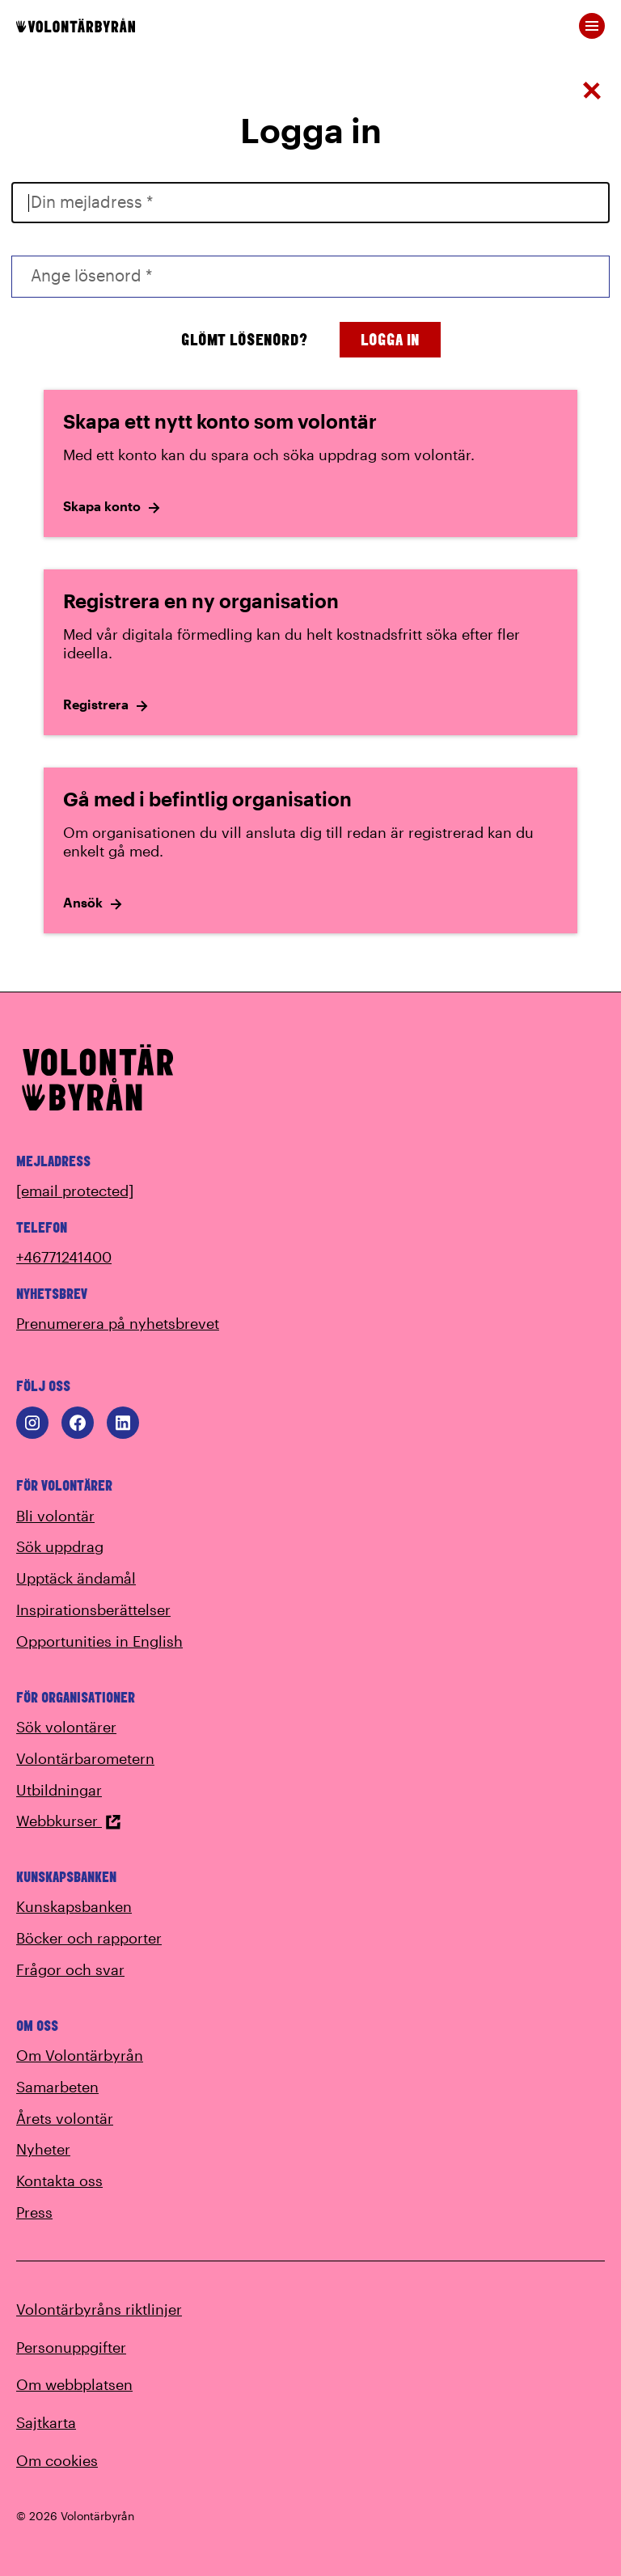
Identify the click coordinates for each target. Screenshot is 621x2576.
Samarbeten (57, 2087)
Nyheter (43, 2149)
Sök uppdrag (60, 1546)
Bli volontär (55, 1516)
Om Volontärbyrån (79, 2055)
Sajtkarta (46, 2422)
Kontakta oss (59, 2180)
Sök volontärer (66, 1727)
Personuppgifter (71, 2347)
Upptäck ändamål (76, 1578)
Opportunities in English (99, 1641)
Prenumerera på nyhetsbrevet (117, 1323)
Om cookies (57, 2460)
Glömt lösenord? (244, 339)
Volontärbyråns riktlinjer (99, 2309)
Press (34, 2212)
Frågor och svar (70, 1969)
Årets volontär (64, 2118)
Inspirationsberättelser (93, 1609)
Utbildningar (59, 1790)
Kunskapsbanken (74, 1906)
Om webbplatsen (74, 2384)
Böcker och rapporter (89, 1938)
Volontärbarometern (85, 1758)
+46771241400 (64, 1257)
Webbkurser (68, 1820)
